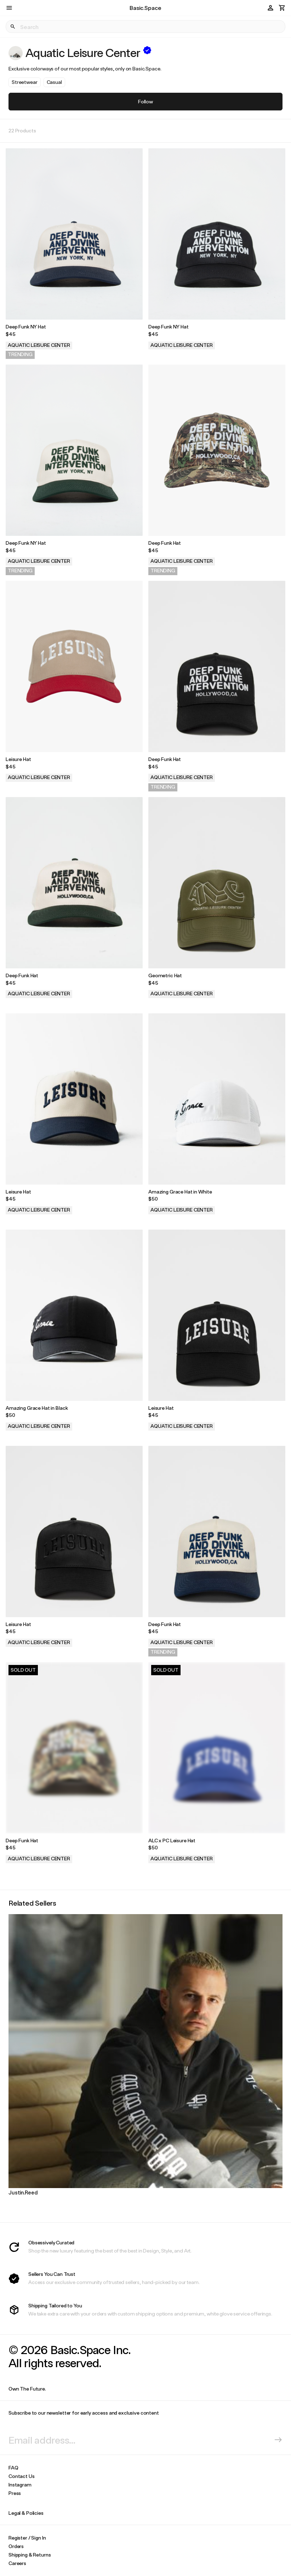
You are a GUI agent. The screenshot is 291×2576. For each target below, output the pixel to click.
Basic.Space (145, 7)
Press (14, 2493)
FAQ (13, 2468)
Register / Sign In (27, 2538)
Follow (145, 101)
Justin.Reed (23, 2192)
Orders (16, 2546)
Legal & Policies (26, 2513)
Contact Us (21, 2476)
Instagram (20, 2484)
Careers (17, 2563)
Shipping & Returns (29, 2555)
